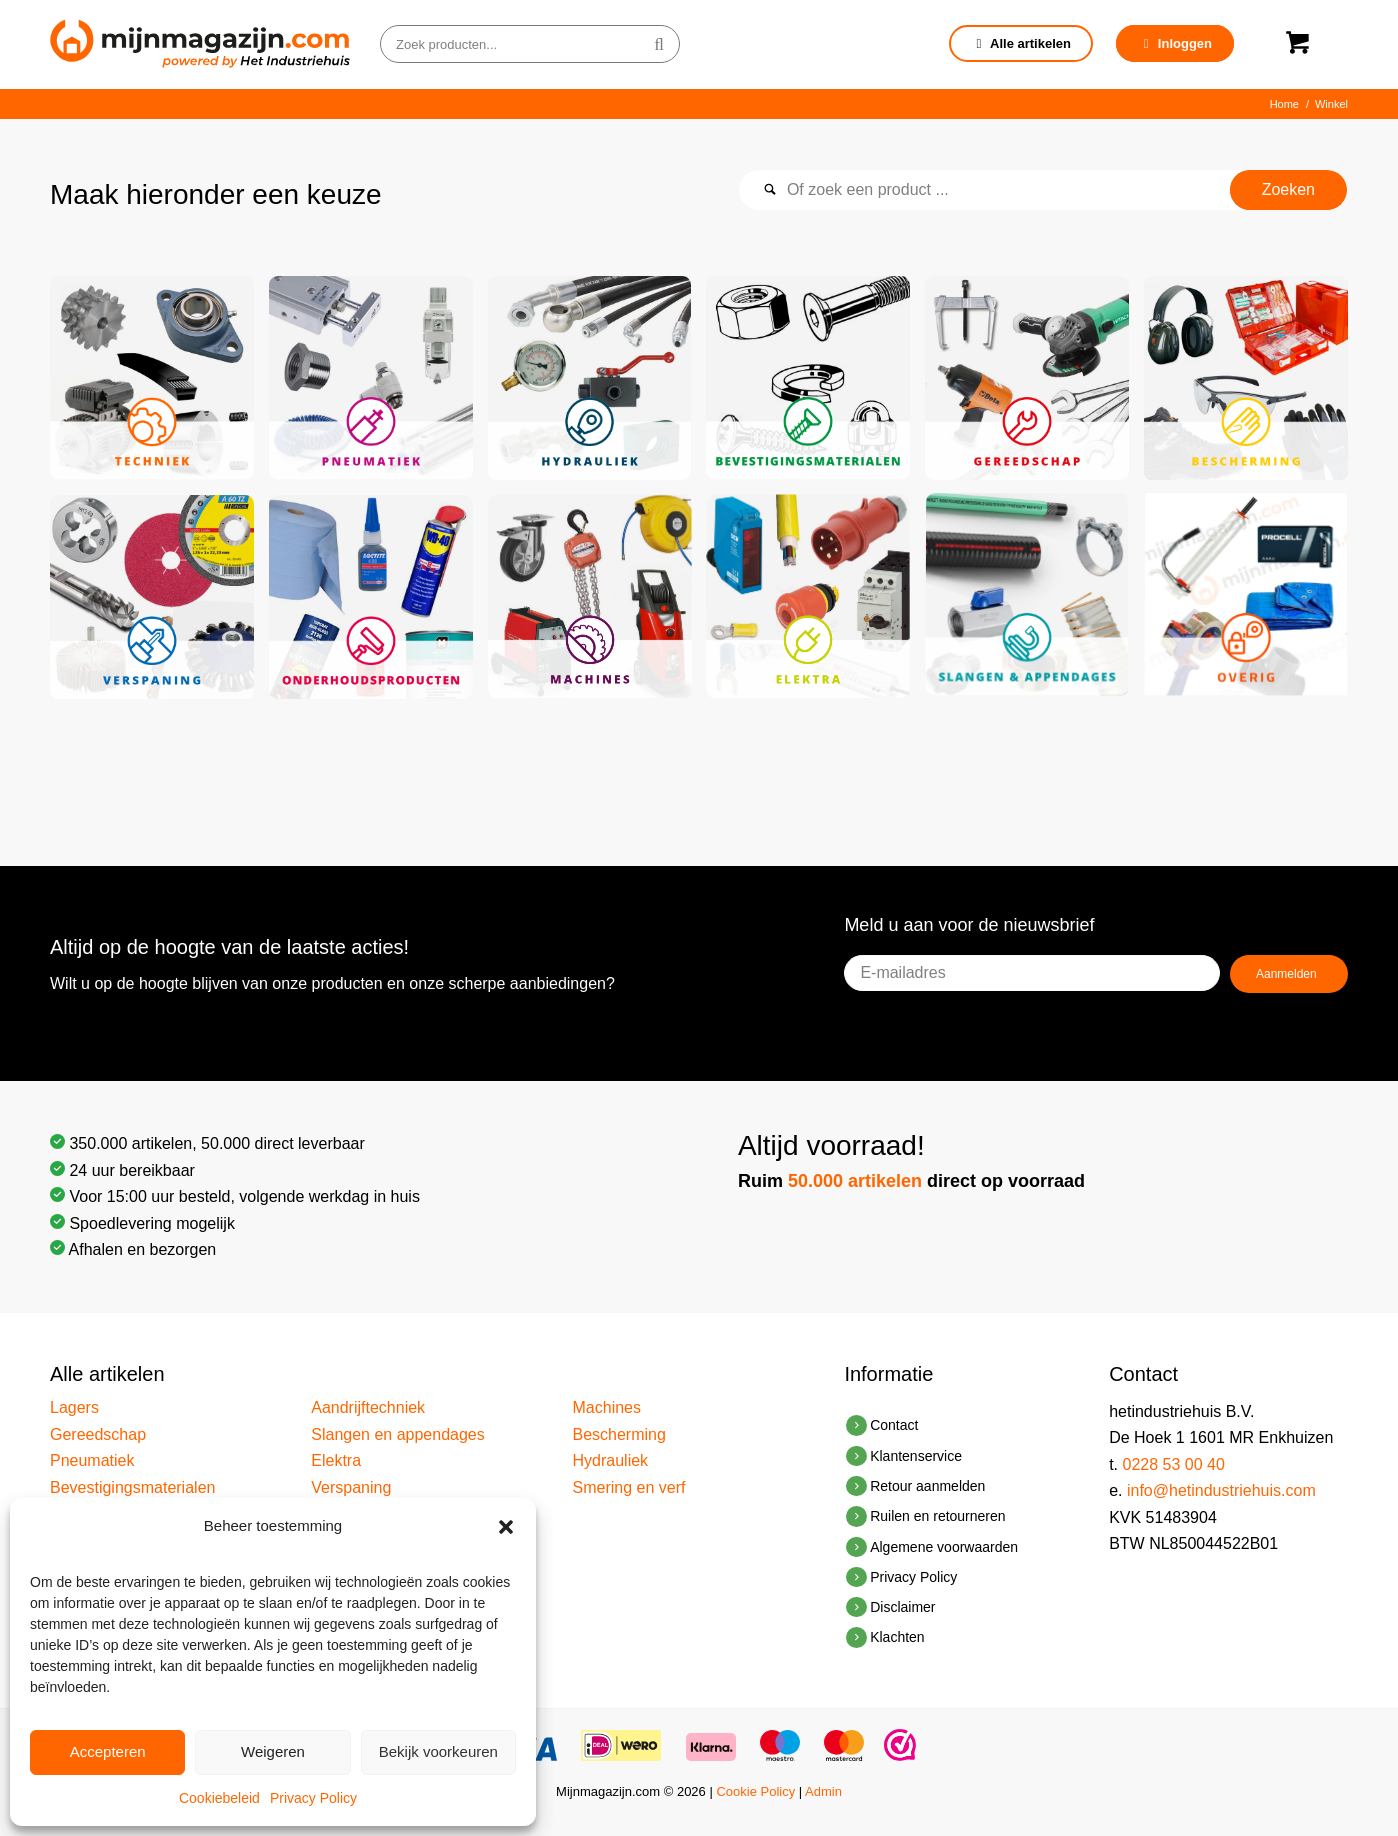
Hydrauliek (611, 1460)
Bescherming (619, 1434)
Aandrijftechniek (368, 1407)
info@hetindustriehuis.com (1221, 1490)
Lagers (74, 1407)
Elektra (336, 1460)
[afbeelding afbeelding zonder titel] (159, 385)
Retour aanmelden (927, 1486)
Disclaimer (902, 1607)
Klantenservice (916, 1456)
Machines (607, 1407)
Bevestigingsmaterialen (132, 1487)
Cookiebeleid (219, 1798)
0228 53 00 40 (1174, 1464)
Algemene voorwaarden (944, 1547)
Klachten (897, 1637)
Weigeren (273, 1751)
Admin (823, 1791)
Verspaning (351, 1487)
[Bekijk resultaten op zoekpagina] (1288, 190)
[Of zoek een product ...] (1043, 190)
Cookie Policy (755, 1791)
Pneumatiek (92, 1460)
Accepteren (108, 1751)
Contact (894, 1425)
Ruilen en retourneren (937, 1516)
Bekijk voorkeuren (438, 1751)
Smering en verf (629, 1487)
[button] (506, 1527)
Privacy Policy (313, 1798)
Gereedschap (98, 1434)
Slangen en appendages (398, 1434)
